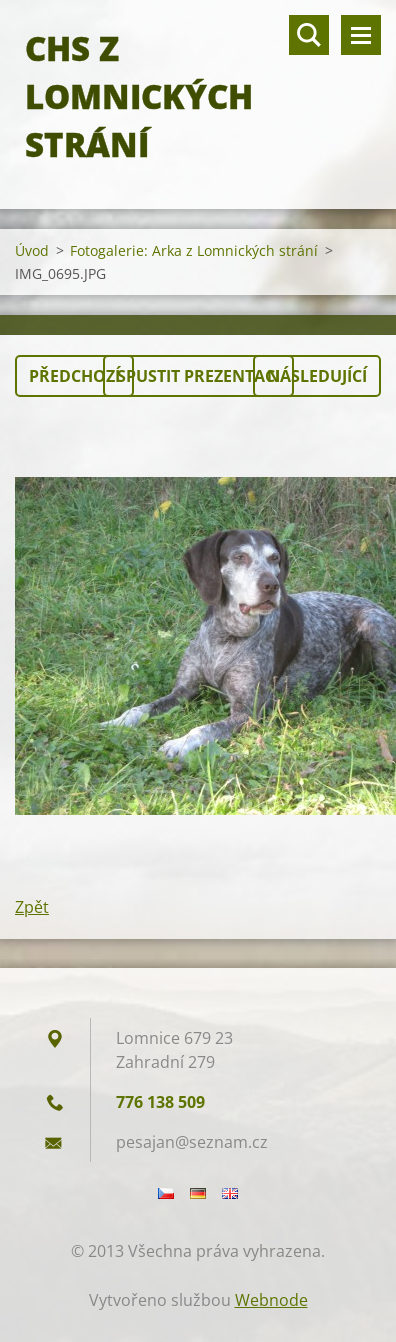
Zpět (32, 907)
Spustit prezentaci (198, 376)
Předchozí (74, 376)
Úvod (32, 250)
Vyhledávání (309, 35)
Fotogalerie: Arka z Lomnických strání (194, 250)
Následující (317, 376)
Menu (361, 35)
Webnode (271, 1300)
